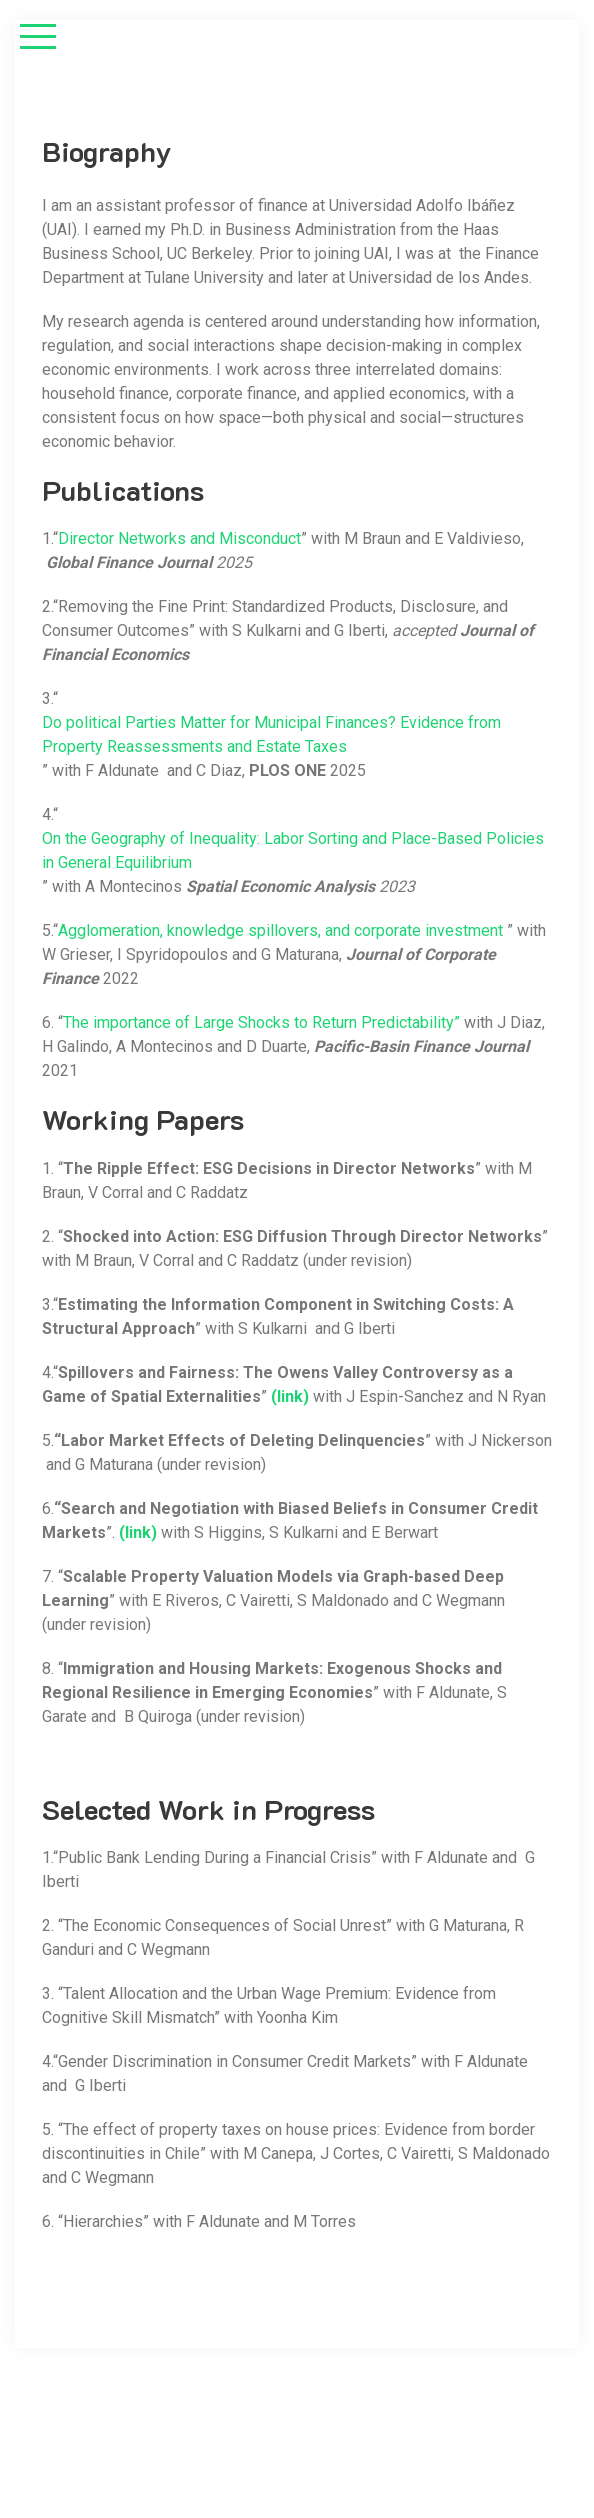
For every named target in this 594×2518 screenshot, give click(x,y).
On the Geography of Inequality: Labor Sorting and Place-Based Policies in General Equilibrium (293, 850)
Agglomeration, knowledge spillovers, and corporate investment (280, 930)
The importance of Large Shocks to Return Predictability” (261, 1022)
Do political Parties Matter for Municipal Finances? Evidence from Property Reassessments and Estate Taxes (271, 734)
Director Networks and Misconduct (179, 538)
